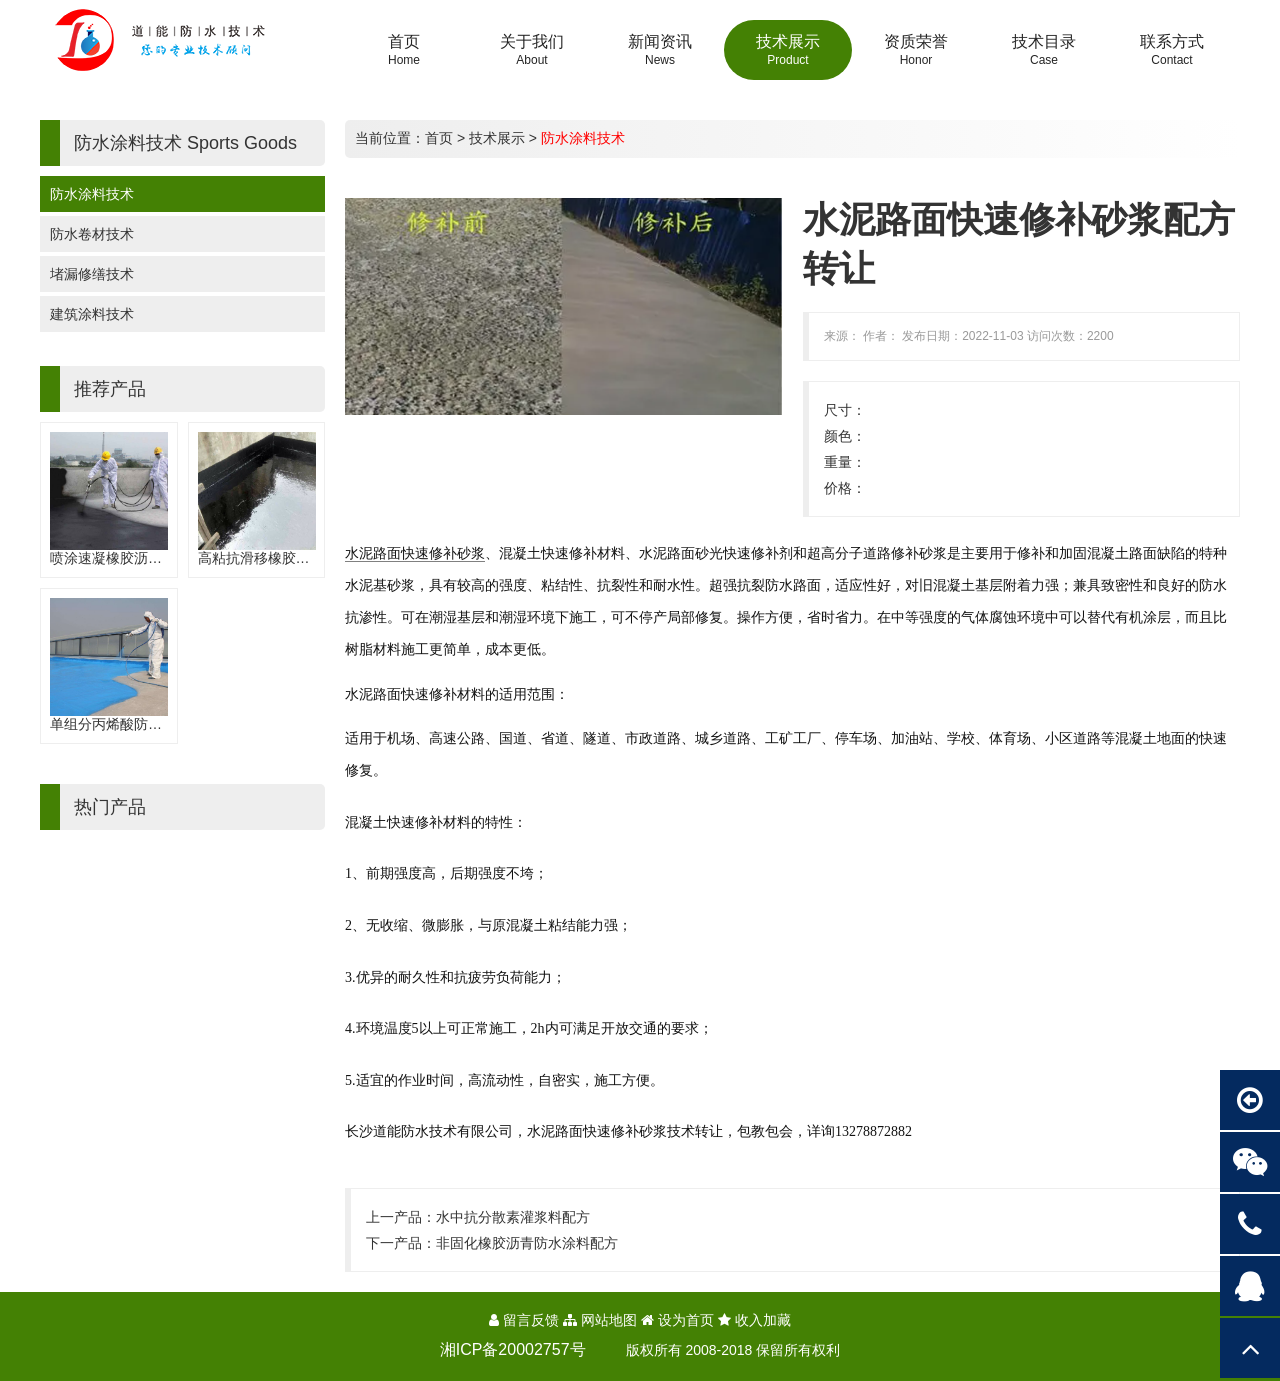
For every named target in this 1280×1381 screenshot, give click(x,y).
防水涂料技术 (92, 194)
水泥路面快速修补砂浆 (415, 553)
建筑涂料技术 (92, 314)
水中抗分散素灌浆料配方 (513, 1217)
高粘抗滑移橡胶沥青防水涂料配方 (303, 558)
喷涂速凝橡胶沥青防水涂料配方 (148, 558)
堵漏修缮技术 (92, 274)
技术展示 (497, 138)
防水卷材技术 (92, 234)
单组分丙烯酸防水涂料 (120, 724)
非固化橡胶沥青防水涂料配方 (527, 1243)
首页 (439, 138)
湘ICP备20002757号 (513, 1349)
